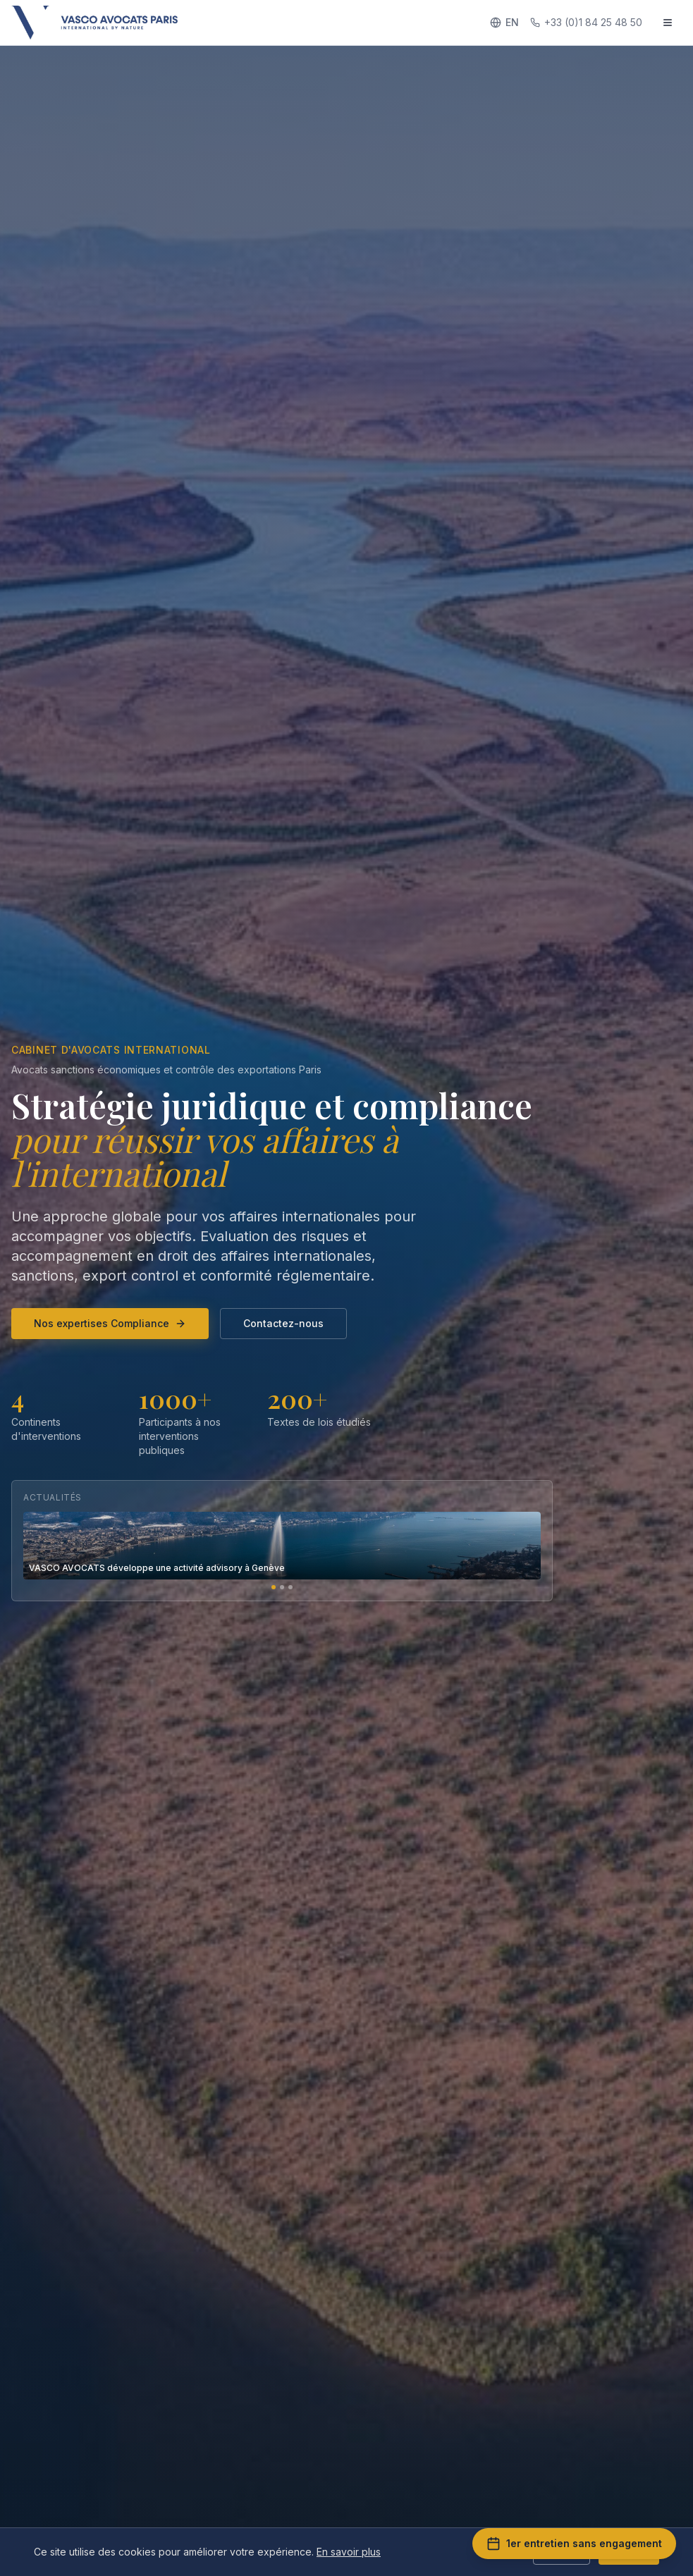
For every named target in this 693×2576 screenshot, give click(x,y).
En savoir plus (349, 2552)
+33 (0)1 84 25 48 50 (586, 22)
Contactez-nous (283, 1323)
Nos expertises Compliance (110, 1323)
